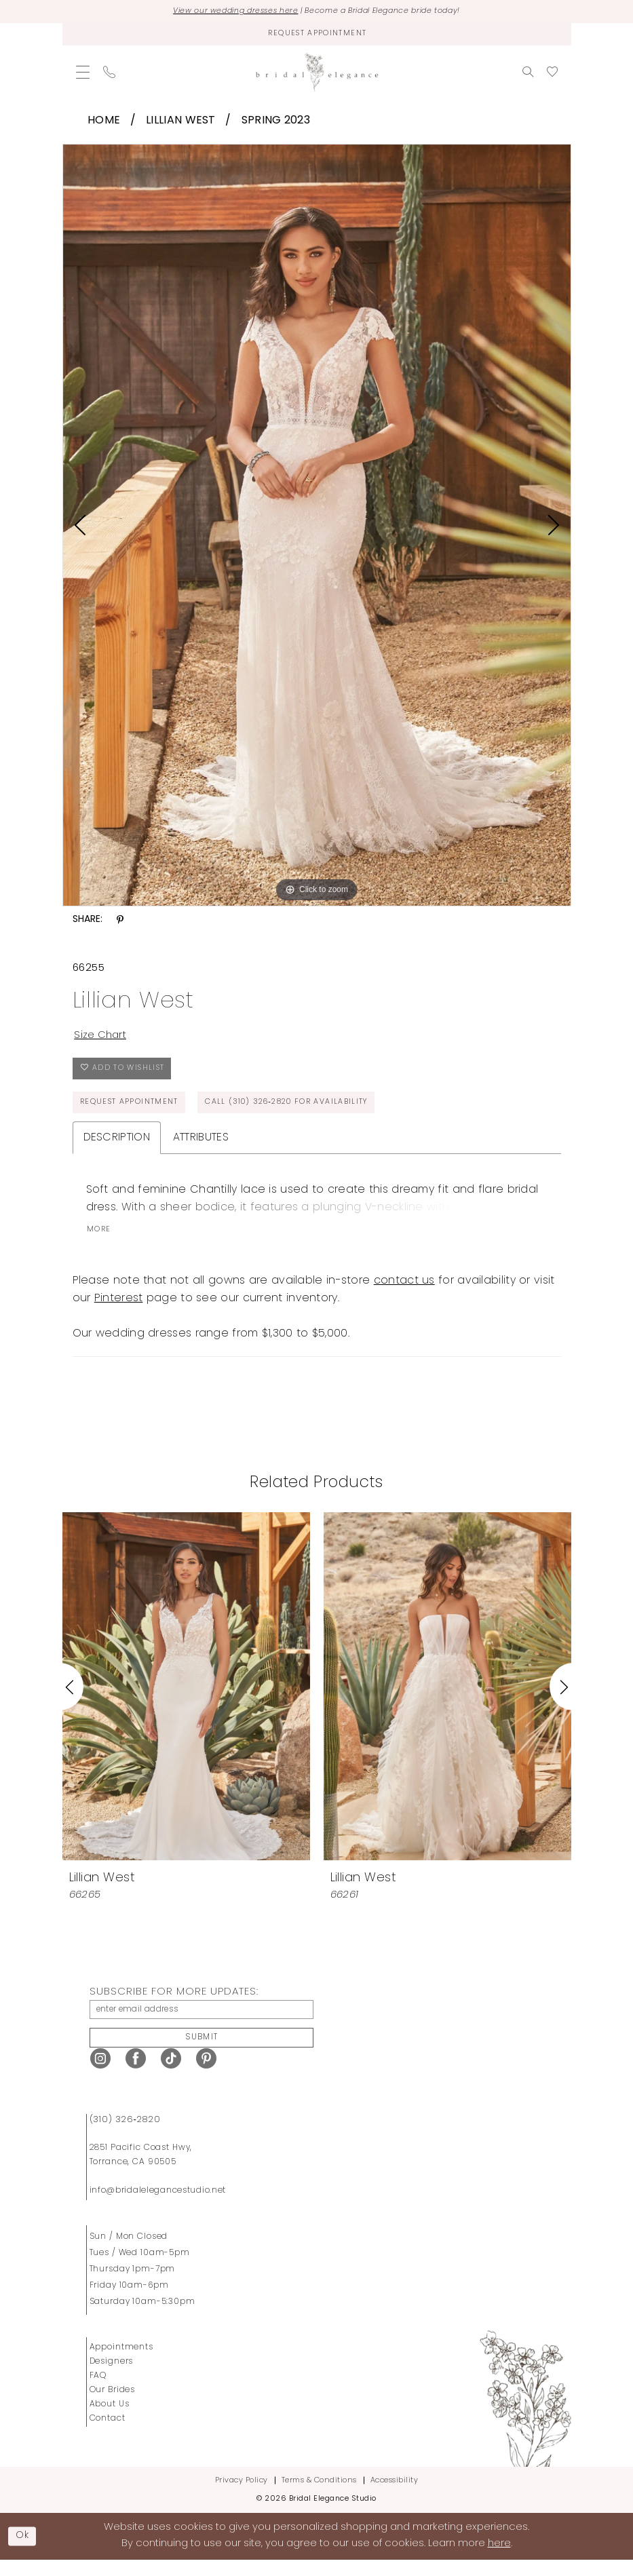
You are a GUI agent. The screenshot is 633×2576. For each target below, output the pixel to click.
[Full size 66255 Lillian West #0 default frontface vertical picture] (317, 527)
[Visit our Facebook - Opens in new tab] (136, 2075)
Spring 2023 (276, 123)
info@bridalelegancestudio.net (158, 2207)
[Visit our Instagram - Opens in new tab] (100, 2075)
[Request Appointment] (316, 36)
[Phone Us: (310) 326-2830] (109, 75)
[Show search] (528, 74)
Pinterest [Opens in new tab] (118, 1310)
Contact (108, 2435)
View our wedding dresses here (223, 12)
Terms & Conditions (319, 2497)
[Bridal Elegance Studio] (317, 75)
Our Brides (113, 2406)
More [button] (100, 1242)
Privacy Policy (241, 2497)
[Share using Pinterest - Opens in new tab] (120, 923)
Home (104, 123)
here (499, 2560)
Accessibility (394, 2497)
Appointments (121, 2364)
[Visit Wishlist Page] (552, 74)
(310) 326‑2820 (125, 2136)
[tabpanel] (317, 527)
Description (116, 1149)
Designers (112, 2378)
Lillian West (181, 123)
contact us (404, 1292)
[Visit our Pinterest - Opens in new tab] (206, 2075)
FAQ (98, 2392)
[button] (82, 74)
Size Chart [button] (103, 1039)
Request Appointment (134, 1113)
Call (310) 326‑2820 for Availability (306, 1113)
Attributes (201, 1149)
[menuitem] (82, 74)
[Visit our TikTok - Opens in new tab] (171, 2075)
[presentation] (186, 1698)
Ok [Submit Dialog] (24, 2552)
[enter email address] (202, 2022)
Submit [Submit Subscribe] (202, 2052)
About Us (110, 2421)
